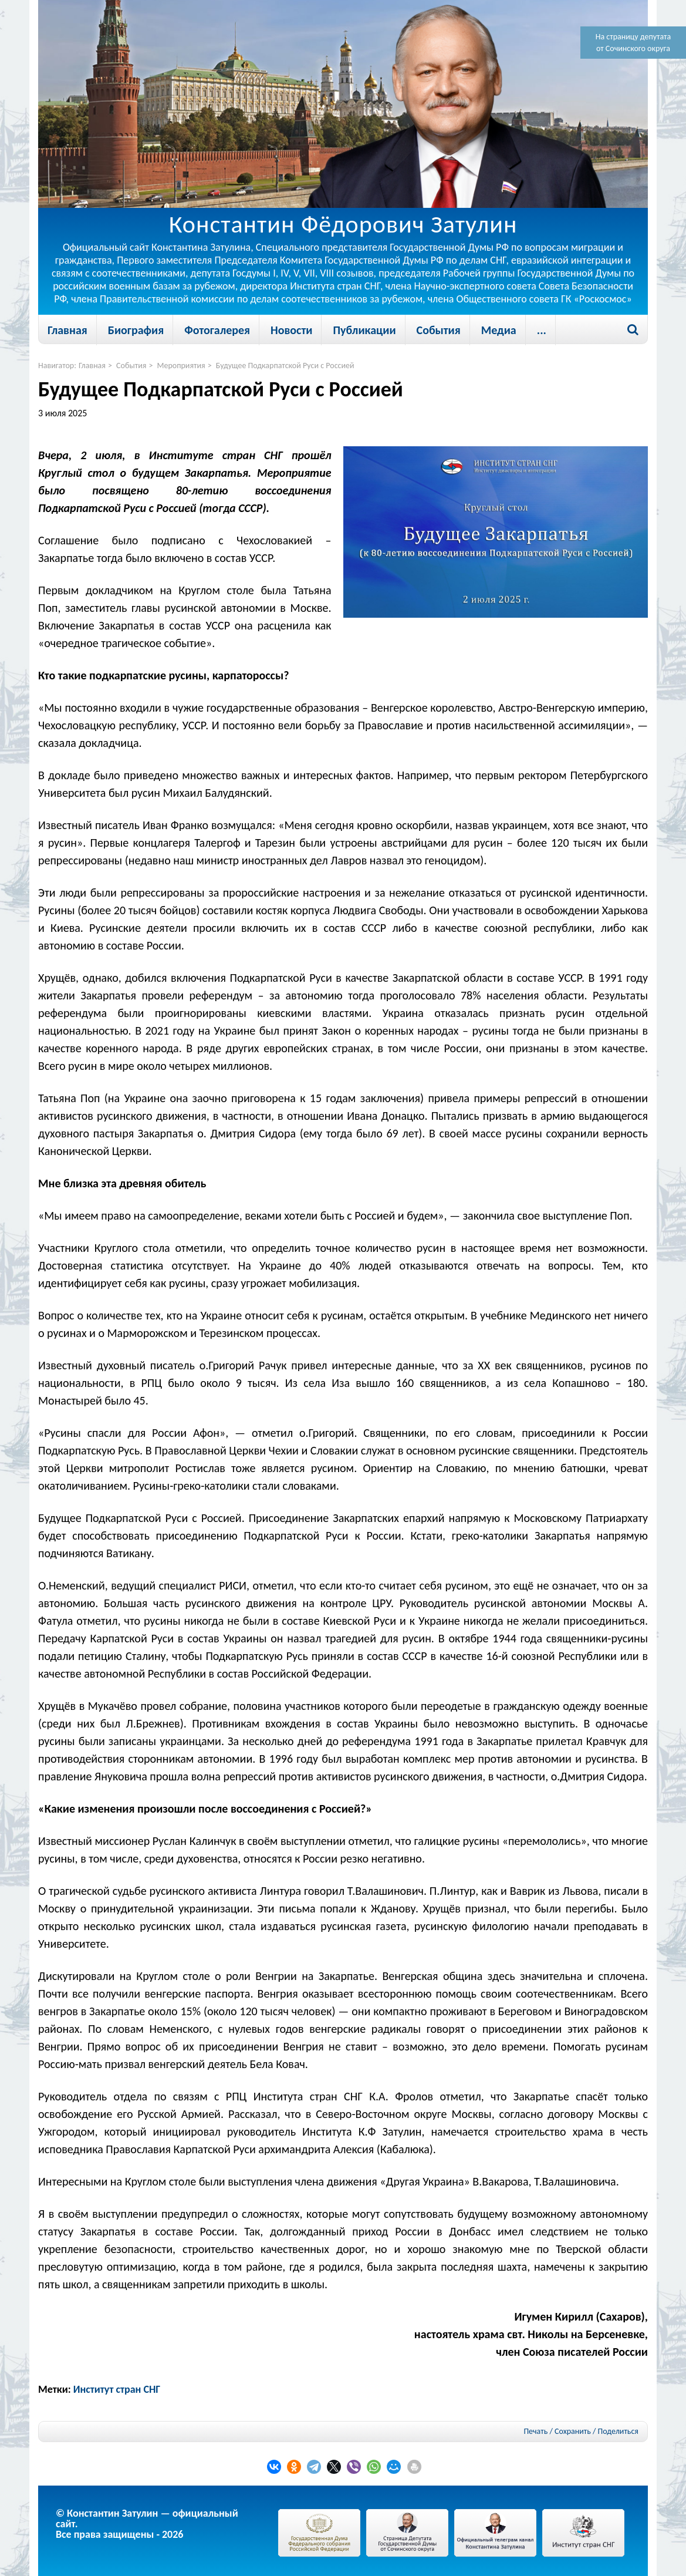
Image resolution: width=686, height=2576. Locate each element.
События (439, 330)
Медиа (498, 330)
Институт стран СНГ (116, 2389)
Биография (136, 330)
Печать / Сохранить (556, 2431)
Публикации (364, 330)
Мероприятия (181, 366)
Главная (67, 330)
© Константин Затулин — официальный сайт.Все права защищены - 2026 (147, 2524)
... (541, 330)
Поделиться (618, 2431)
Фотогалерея (217, 330)
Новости (291, 330)
